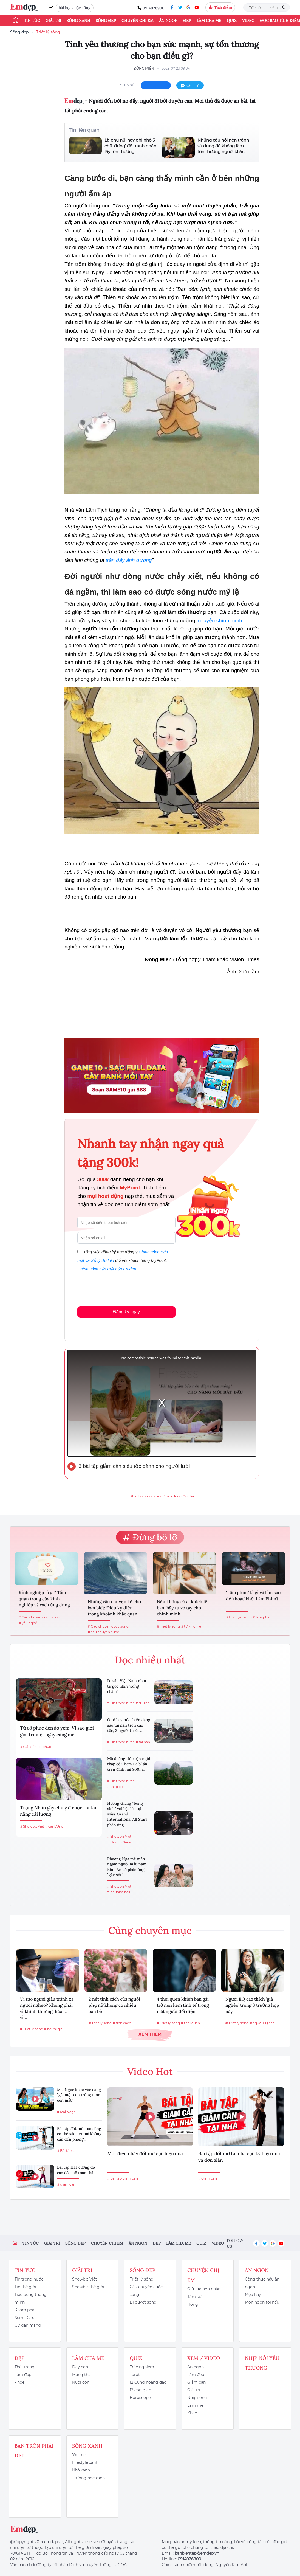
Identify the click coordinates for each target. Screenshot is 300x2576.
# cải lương (54, 1826)
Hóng (192, 2304)
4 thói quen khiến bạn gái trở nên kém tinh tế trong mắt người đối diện (183, 2005)
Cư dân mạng (28, 2325)
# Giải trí (26, 1747)
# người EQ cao (262, 2023)
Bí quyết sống (143, 2302)
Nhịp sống (197, 2397)
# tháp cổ (115, 1787)
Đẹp (187, 20)
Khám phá (24, 2309)
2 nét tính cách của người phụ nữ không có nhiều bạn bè (114, 2005)
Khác (192, 2413)
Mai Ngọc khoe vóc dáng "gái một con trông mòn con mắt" (79, 2095)
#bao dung (172, 1496)
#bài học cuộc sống (146, 1496)
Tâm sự (194, 2296)
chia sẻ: (127, 85)
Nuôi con (80, 2382)
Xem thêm (150, 2034)
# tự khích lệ (191, 1626)
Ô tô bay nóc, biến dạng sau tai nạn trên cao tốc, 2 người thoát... (128, 1725)
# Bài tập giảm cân (122, 2178)
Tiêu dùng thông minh (31, 2298)
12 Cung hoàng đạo (148, 2382)
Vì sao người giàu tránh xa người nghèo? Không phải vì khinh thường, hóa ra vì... (46, 2008)
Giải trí (53, 20)
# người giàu (54, 2029)
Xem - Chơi (25, 2317)
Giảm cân (196, 2382)
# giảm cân (66, 2184)
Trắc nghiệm (142, 2366)
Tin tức (32, 20)
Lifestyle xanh (85, 2462)
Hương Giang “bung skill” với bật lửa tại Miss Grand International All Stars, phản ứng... (128, 1814)
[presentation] (119, 1288)
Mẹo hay (253, 2294)
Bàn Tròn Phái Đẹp (34, 2451)
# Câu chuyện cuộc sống (39, 1617)
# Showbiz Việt (32, 1826)
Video (248, 20)
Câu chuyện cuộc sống (146, 2290)
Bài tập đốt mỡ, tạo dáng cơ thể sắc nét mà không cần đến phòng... (79, 2134)
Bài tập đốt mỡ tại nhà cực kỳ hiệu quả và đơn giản (239, 2156)
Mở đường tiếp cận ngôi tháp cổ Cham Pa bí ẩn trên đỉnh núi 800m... (128, 1764)
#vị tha (188, 1496)
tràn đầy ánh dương (129, 560)
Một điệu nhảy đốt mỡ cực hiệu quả (145, 2153)
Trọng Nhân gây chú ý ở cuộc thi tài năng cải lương (58, 1810)
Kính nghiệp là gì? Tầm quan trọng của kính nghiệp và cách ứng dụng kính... (44, 1599)
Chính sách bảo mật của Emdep (106, 1268)
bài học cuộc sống (74, 7)
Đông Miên (144, 68)
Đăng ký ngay (126, 1312)
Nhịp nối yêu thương (262, 2363)
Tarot (135, 2374)
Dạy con (80, 2366)
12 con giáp (140, 2390)
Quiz (232, 20)
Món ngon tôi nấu (262, 2302)
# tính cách (122, 2023)
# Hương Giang (119, 1842)
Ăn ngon (168, 20)
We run (79, 2454)
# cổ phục (43, 1747)
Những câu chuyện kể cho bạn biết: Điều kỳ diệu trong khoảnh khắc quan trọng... (114, 1608)
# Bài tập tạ (66, 2151)
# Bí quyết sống (239, 1617)
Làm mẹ (195, 2405)
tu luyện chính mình (219, 620)
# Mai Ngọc (66, 2112)
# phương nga (119, 1892)
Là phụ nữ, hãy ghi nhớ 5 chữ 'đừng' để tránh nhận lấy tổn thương (130, 145)
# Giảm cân (207, 2178)
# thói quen (190, 2023)
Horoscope (140, 2397)
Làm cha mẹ (209, 20)
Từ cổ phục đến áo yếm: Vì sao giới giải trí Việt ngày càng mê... (57, 1731)
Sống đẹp (106, 20)
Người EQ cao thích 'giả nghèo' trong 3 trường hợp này (252, 2005)
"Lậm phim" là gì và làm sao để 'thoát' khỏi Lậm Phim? (253, 1595)
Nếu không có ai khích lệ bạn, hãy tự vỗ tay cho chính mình (182, 1608)
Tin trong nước (29, 2279)
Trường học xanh (88, 2477)
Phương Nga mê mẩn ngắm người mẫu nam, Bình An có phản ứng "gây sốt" (127, 1866)
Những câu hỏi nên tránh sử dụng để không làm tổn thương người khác (223, 145)
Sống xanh (78, 20)
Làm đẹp (23, 2374)
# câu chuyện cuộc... (104, 1632)
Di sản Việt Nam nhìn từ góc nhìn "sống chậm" (126, 1686)
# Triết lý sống (168, 1626)
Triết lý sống (48, 32)
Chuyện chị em (137, 20)
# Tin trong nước (121, 1703)
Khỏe (19, 2382)
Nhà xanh (81, 2470)
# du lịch (143, 1703)
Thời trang (25, 2366)
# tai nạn (143, 1742)
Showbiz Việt (84, 2279)
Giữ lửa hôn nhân (203, 2289)
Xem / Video (203, 2358)
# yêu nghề (28, 1623)
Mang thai (82, 2374)
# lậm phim (262, 1617)
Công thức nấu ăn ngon (262, 2283)
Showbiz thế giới (88, 2286)
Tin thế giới (25, 2286)
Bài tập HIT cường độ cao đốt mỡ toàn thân (76, 2170)
